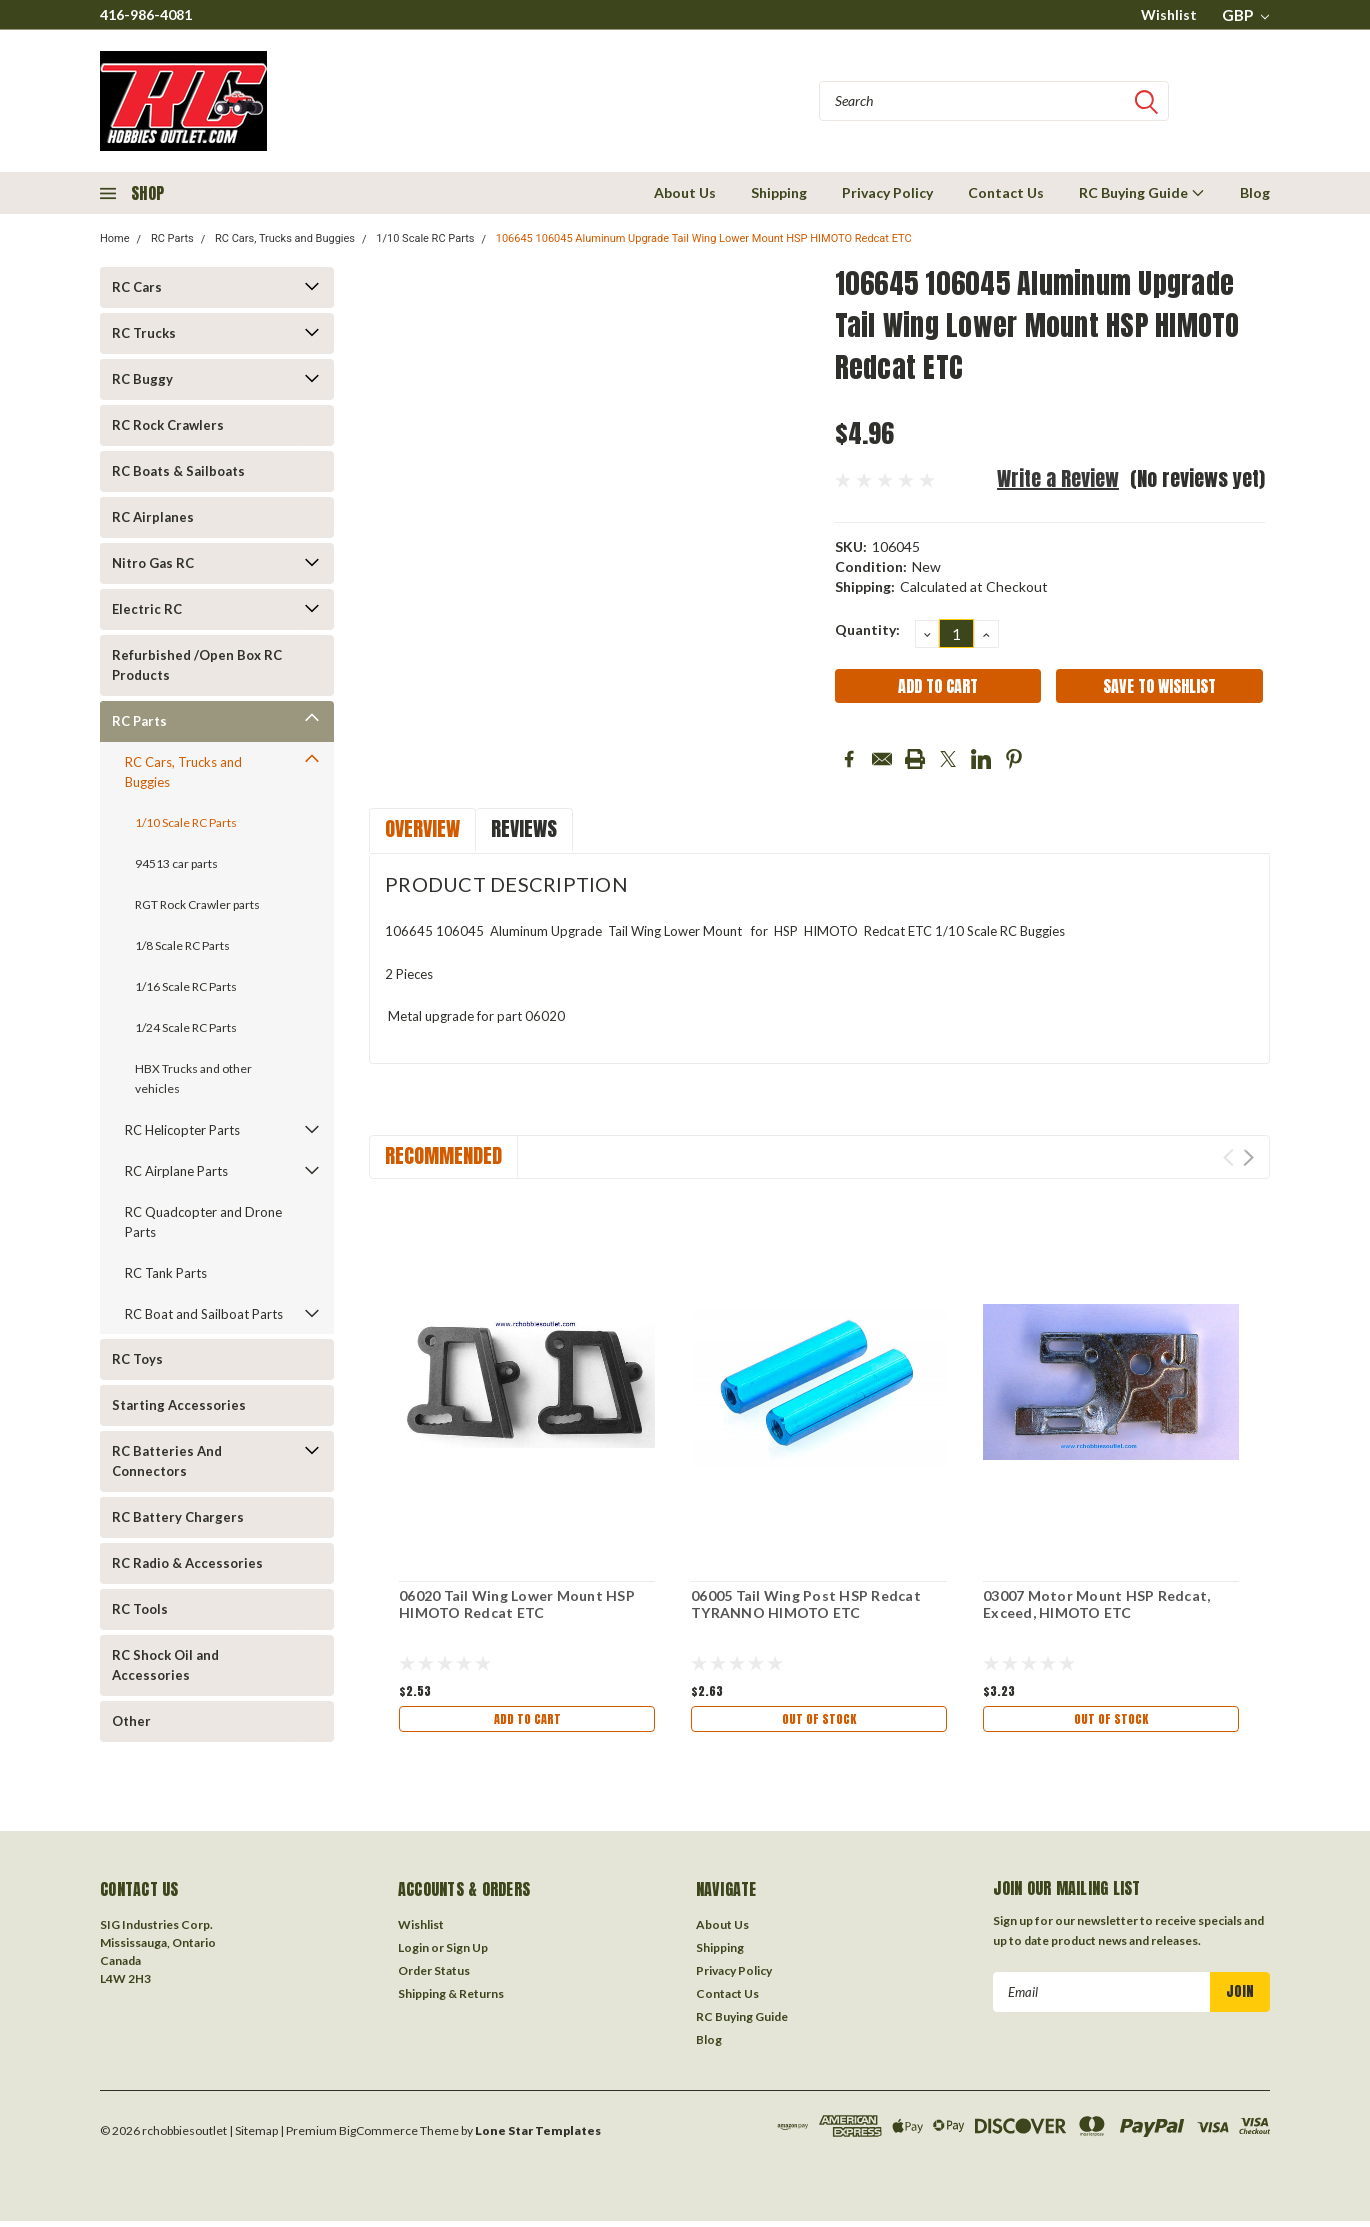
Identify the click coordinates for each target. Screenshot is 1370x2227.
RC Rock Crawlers (168, 425)
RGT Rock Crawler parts (197, 904)
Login (413, 1953)
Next (1248, 1157)
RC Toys (137, 1359)
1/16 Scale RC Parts (186, 986)
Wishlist (1169, 14)
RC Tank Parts (166, 1273)
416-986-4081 (146, 14)
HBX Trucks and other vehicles (193, 1078)
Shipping (779, 192)
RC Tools (140, 1609)
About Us (685, 192)
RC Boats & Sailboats (178, 471)
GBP (1245, 15)
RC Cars (137, 287)
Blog (1255, 192)
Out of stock (819, 1721)
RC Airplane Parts (176, 1171)
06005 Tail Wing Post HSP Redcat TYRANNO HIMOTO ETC (806, 1604)
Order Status (434, 1976)
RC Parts (172, 238)
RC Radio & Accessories (187, 1563)
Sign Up (467, 1953)
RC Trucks (144, 333)
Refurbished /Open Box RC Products (197, 665)
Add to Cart (527, 1721)
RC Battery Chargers (178, 1517)
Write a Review (1058, 478)
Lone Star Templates (538, 2136)
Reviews (524, 828)
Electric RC (147, 609)
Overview (422, 828)
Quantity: (867, 629)
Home (115, 238)
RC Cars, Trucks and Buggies (285, 238)
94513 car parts (176, 863)
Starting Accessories (179, 1405)
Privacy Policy (887, 192)
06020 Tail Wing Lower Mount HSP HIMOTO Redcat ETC (517, 1604)
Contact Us (1006, 192)
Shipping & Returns (451, 1999)
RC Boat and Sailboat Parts (204, 1314)
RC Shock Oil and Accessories (165, 1665)
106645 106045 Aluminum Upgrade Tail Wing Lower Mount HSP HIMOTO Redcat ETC (704, 238)
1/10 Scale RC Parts (425, 238)
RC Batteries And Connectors (167, 1461)
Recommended (443, 1155)
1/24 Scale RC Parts (186, 1027)
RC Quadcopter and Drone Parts (203, 1222)
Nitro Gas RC (153, 563)
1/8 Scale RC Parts (182, 945)
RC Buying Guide (1142, 192)
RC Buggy (142, 379)
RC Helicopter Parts (182, 1130)
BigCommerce (378, 2136)
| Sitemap (253, 2136)
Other (131, 1721)
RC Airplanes (153, 517)
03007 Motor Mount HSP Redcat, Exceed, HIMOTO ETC (1096, 1604)
